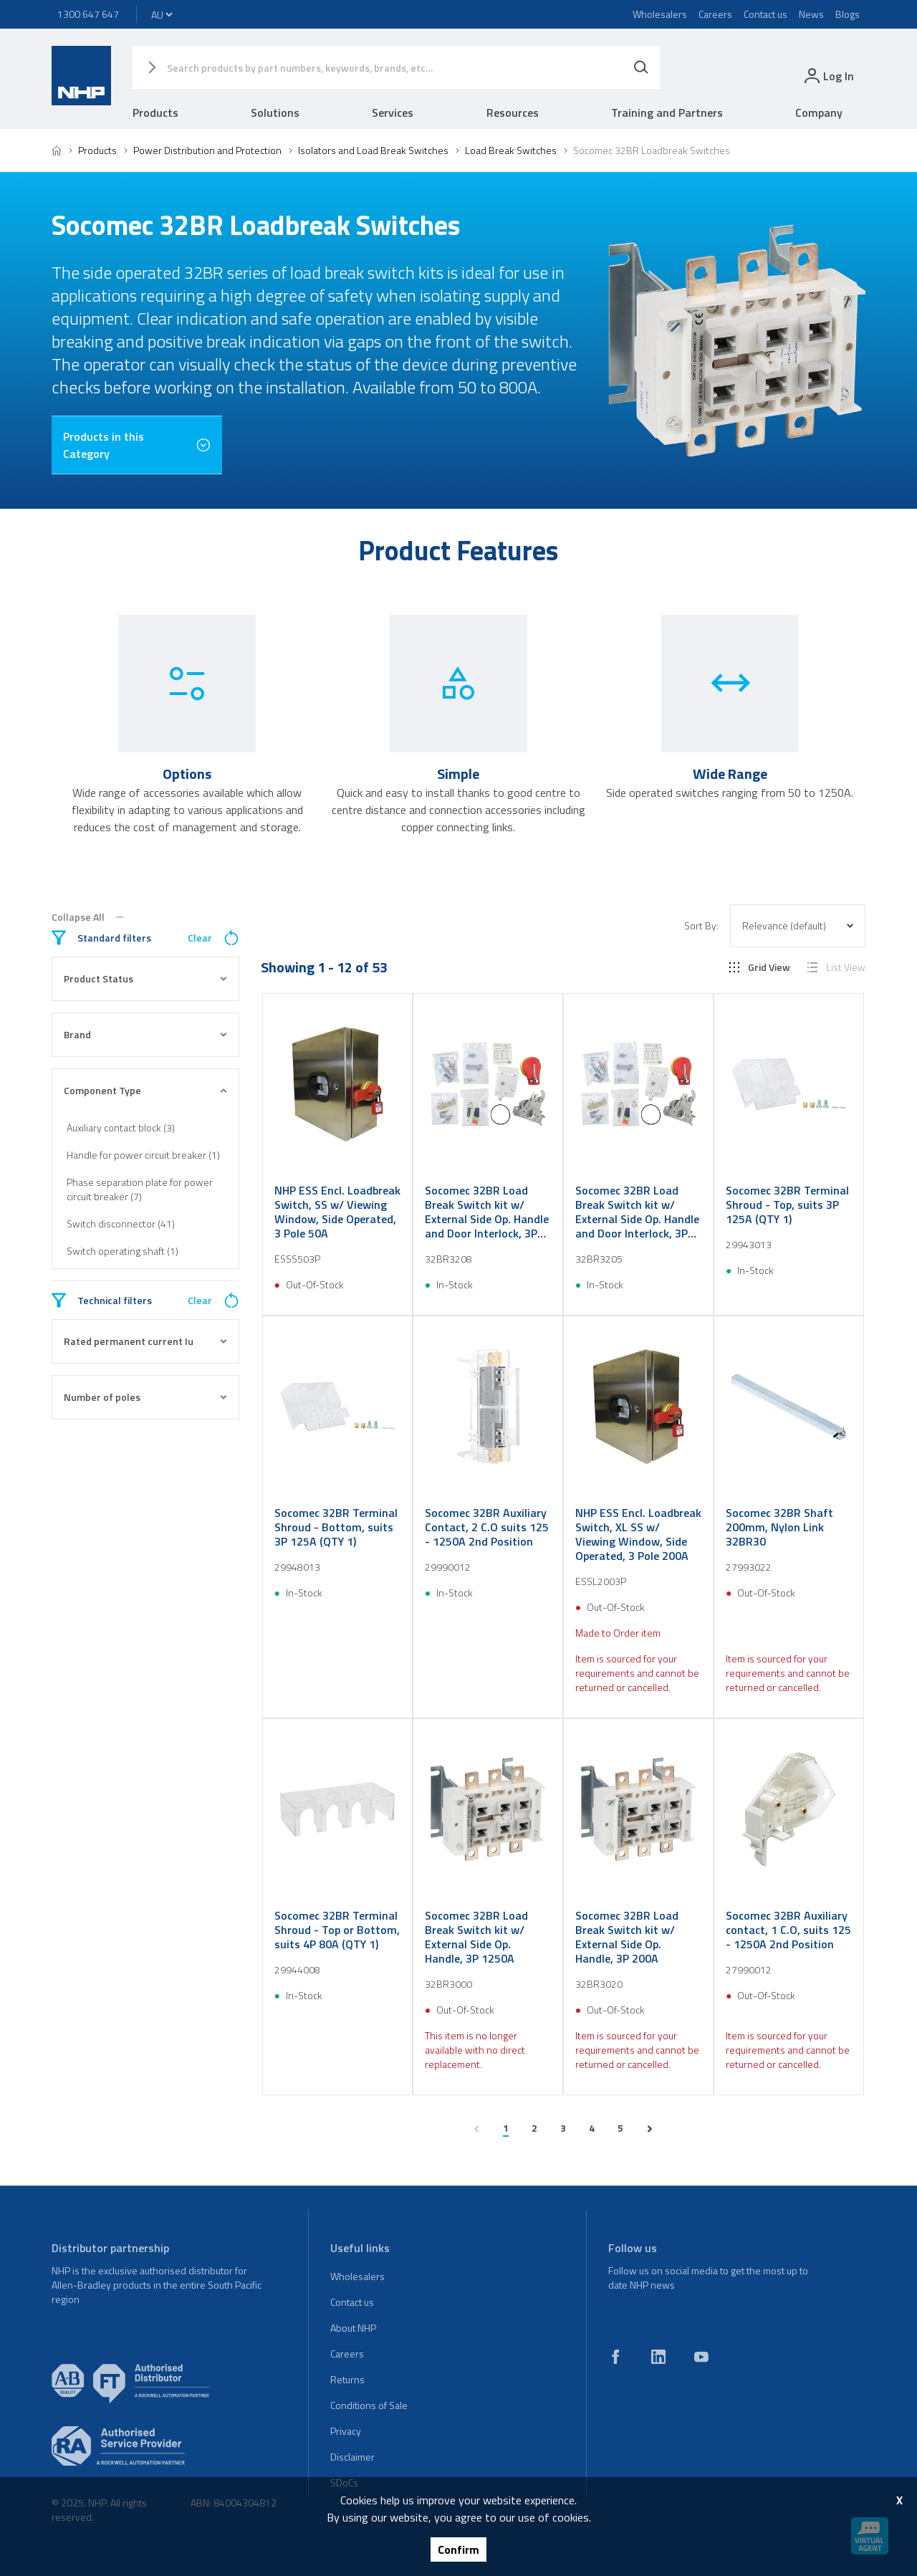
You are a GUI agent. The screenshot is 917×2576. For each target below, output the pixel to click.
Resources (512, 112)
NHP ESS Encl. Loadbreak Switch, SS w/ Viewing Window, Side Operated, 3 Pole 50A (337, 1211)
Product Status (145, 978)
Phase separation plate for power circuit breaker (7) (140, 1189)
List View (836, 967)
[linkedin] (658, 2357)
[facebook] (615, 2357)
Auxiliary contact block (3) (121, 1127)
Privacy (345, 2430)
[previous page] (476, 2129)
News (811, 13)
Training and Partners (667, 112)
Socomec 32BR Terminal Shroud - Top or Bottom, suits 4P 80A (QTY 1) (337, 1929)
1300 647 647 (88, 13)
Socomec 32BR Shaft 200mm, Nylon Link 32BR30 (779, 1526)
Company (818, 112)
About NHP (353, 2327)
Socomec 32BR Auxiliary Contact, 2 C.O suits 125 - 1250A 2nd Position (487, 1526)
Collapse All (87, 917)
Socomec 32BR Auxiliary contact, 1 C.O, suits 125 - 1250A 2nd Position (788, 1929)
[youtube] (701, 2357)
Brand (145, 1034)
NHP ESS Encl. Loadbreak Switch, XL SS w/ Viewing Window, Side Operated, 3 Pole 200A (638, 1534)
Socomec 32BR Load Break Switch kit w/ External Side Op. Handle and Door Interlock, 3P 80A (487, 1211)
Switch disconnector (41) (121, 1223)
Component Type (145, 1090)
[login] (828, 75)
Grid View (759, 967)
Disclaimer (352, 2456)
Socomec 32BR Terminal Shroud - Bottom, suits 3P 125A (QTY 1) (336, 1526)
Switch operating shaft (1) (122, 1250)
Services (392, 112)
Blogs (847, 13)
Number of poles (145, 1396)
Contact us (765, 13)
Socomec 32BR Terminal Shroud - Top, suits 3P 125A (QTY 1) (787, 1204)
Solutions (275, 112)
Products (155, 112)
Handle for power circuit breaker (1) (143, 1154)
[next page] (649, 2129)
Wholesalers (660, 13)
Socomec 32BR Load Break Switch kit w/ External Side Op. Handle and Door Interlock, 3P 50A (637, 1211)
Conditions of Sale (369, 2405)
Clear (213, 937)
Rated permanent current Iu (145, 1341)
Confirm (458, 2549)
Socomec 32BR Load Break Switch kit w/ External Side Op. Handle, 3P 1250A (476, 1936)
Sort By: (701, 926)
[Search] (641, 67)
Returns (347, 2379)
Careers (715, 13)
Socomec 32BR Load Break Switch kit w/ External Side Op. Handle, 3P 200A (626, 1936)
